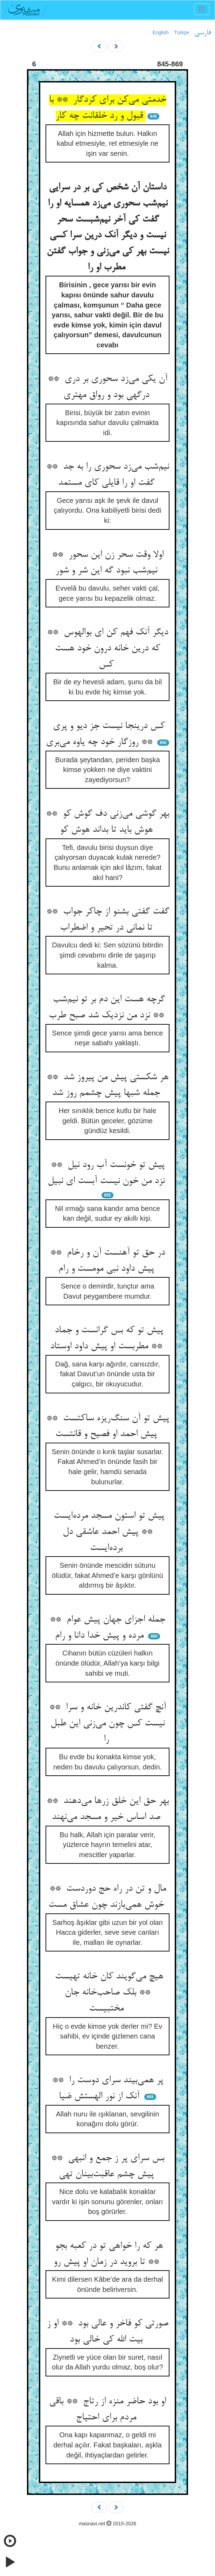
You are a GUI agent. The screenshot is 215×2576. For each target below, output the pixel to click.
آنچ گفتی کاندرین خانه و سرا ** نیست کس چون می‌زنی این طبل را (107, 1723)
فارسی (202, 33)
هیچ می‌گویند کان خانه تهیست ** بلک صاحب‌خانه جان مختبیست (107, 1992)
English (161, 32)
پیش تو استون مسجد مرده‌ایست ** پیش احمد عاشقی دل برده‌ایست (107, 1531)
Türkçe (181, 32)
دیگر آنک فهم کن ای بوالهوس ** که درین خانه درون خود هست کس (107, 648)
